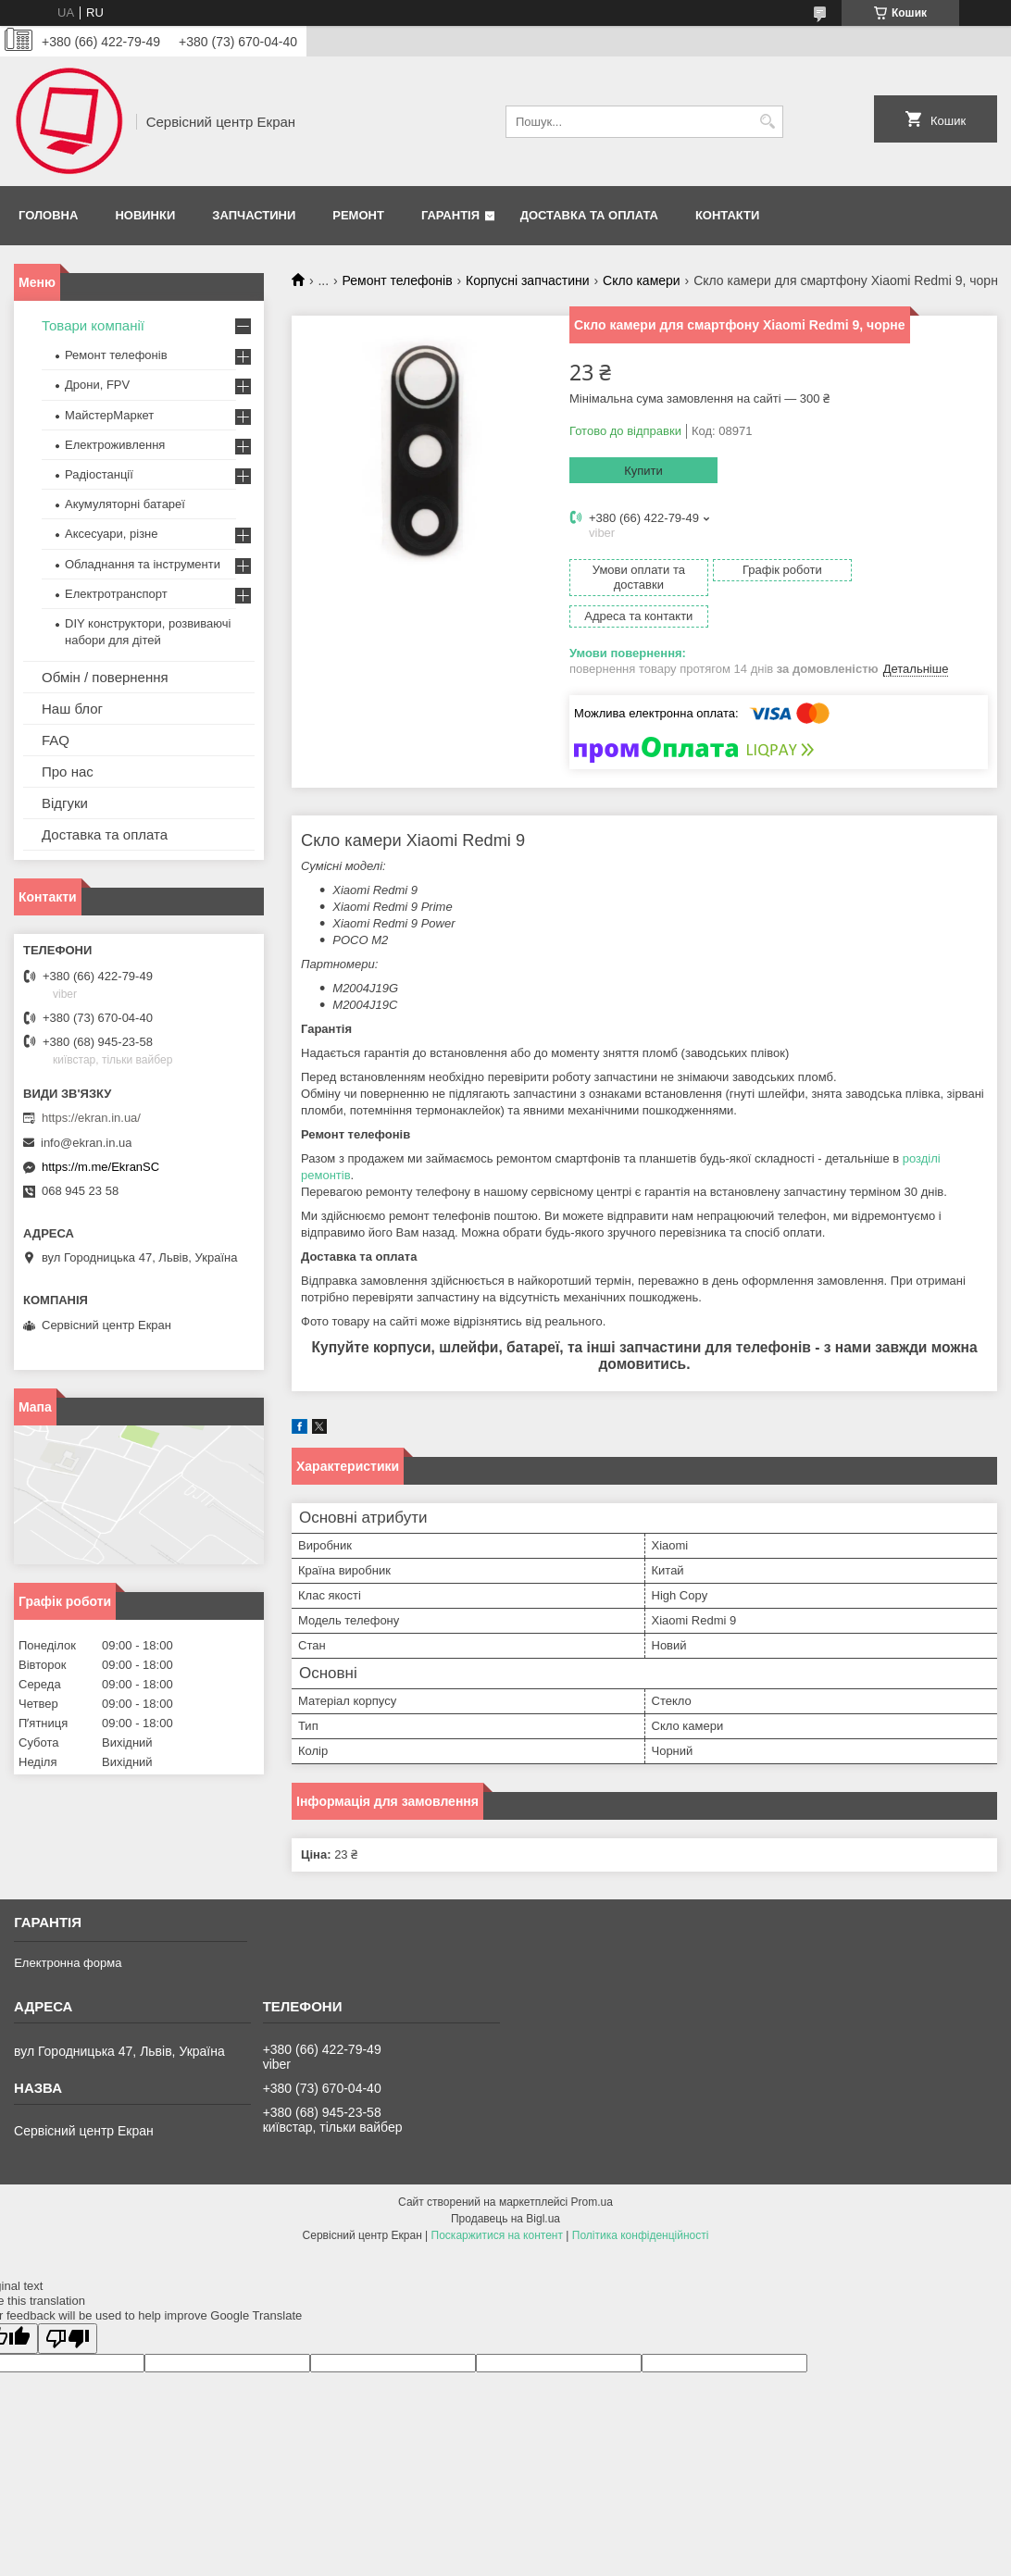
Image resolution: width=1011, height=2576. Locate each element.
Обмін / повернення (105, 677)
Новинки (145, 215)
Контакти (727, 215)
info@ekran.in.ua (86, 1143)
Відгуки (65, 803)
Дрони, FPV (97, 385)
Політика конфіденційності (640, 2203)
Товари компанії (93, 325)
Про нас (68, 771)
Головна (48, 215)
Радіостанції (99, 474)
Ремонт (358, 215)
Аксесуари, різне (111, 534)
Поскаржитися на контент (497, 2203)
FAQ (55, 740)
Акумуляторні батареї (125, 504)
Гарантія (450, 215)
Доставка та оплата (589, 215)
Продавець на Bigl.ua (505, 2187)
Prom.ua (592, 2170)
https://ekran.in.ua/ (91, 1118)
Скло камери (641, 280)
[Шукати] (767, 122)
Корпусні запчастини (528, 280)
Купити (643, 471)
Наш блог (72, 708)
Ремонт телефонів (398, 280)
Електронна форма (67, 1931)
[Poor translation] (67, 2307)
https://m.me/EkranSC (100, 1167)
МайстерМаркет (109, 415)
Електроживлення (115, 445)
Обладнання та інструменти (142, 564)
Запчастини (253, 215)
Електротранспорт (116, 594)
